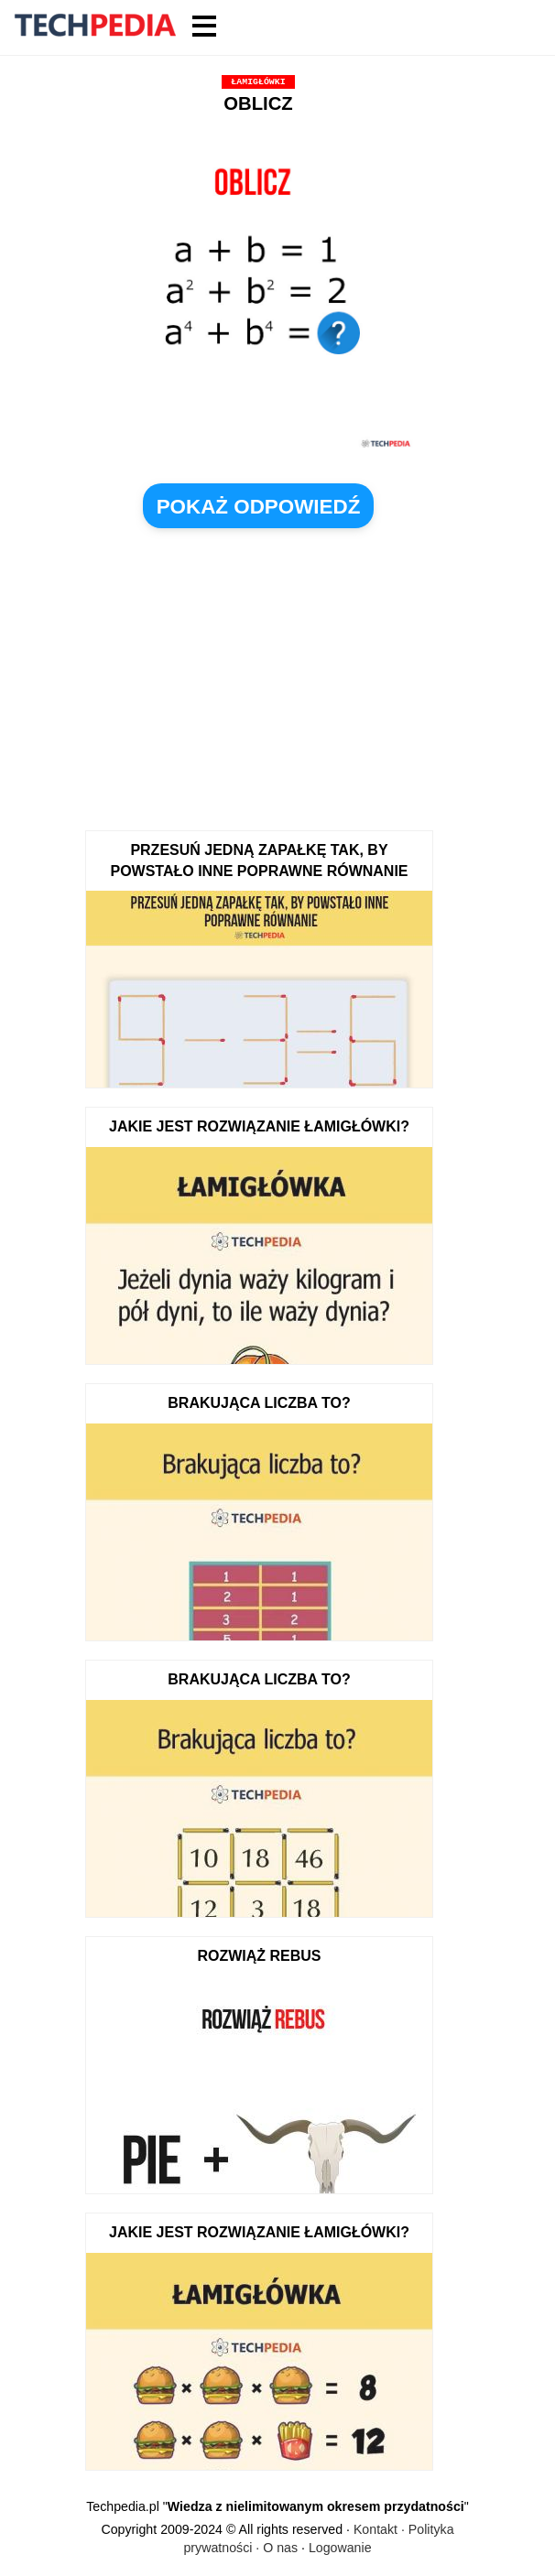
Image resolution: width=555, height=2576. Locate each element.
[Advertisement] (258, 675)
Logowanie (340, 2547)
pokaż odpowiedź (259, 506)
